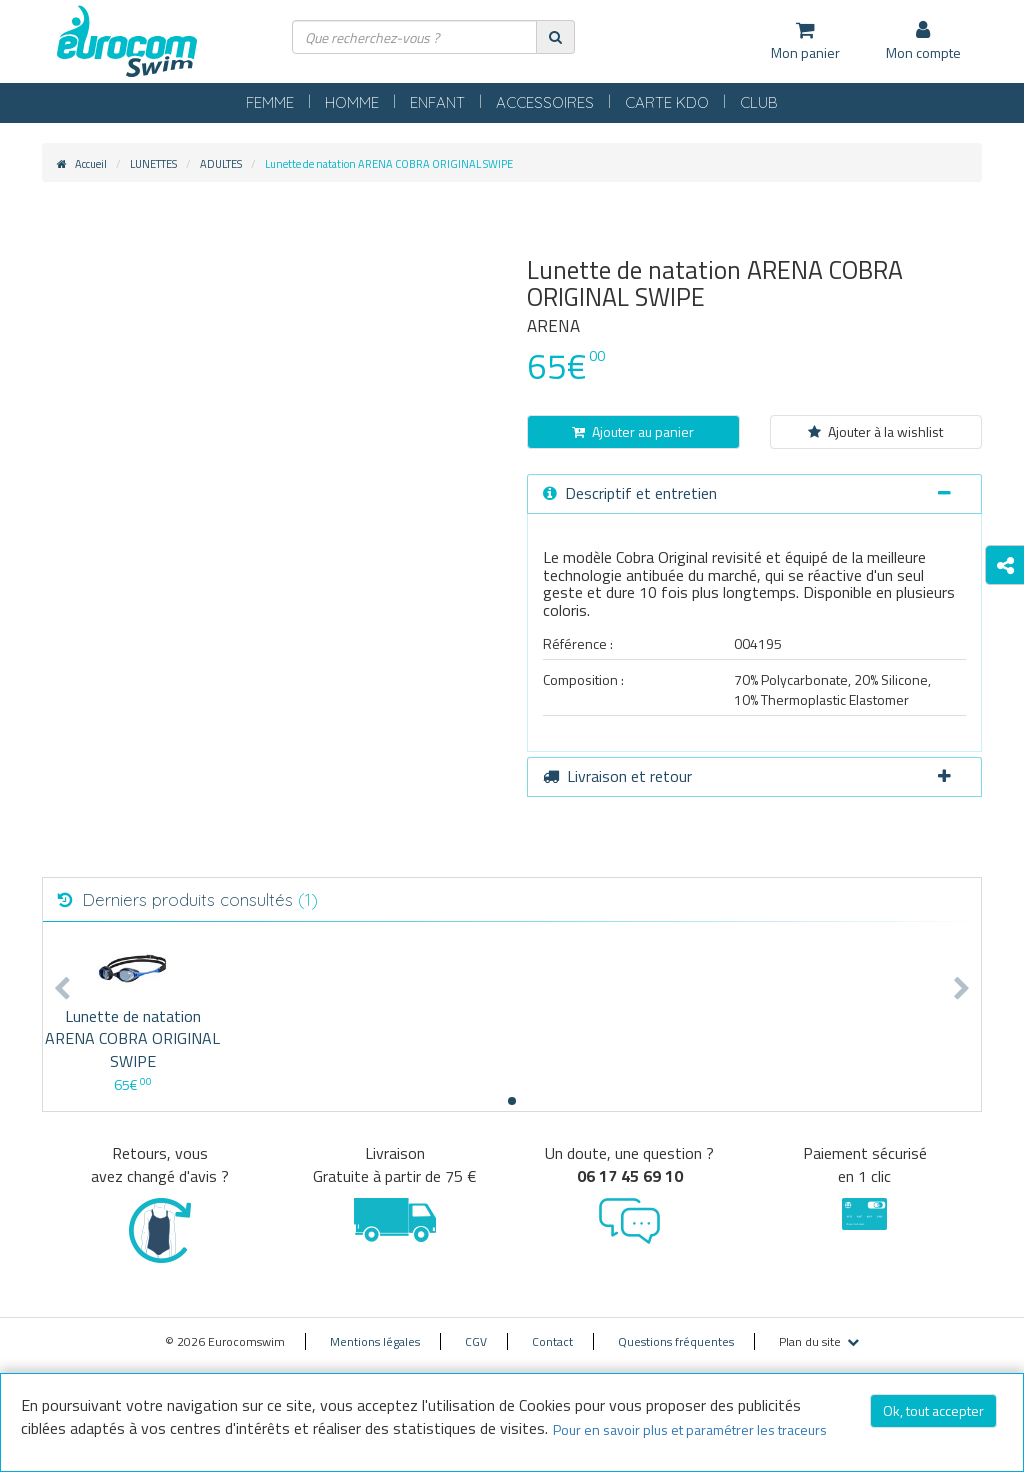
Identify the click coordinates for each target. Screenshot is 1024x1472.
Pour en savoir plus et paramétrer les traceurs (690, 1429)
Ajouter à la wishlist (875, 431)
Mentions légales (375, 1341)
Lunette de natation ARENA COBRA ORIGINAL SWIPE (132, 1039)
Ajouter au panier (633, 431)
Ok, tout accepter (933, 1410)
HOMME (352, 102)
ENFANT (437, 102)
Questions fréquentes (676, 1341)
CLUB (759, 102)
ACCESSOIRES (545, 102)
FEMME (270, 102)
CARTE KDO (667, 102)
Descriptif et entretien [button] (747, 493)
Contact (552, 1341)
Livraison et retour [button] (747, 776)
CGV (476, 1341)
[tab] (754, 494)
